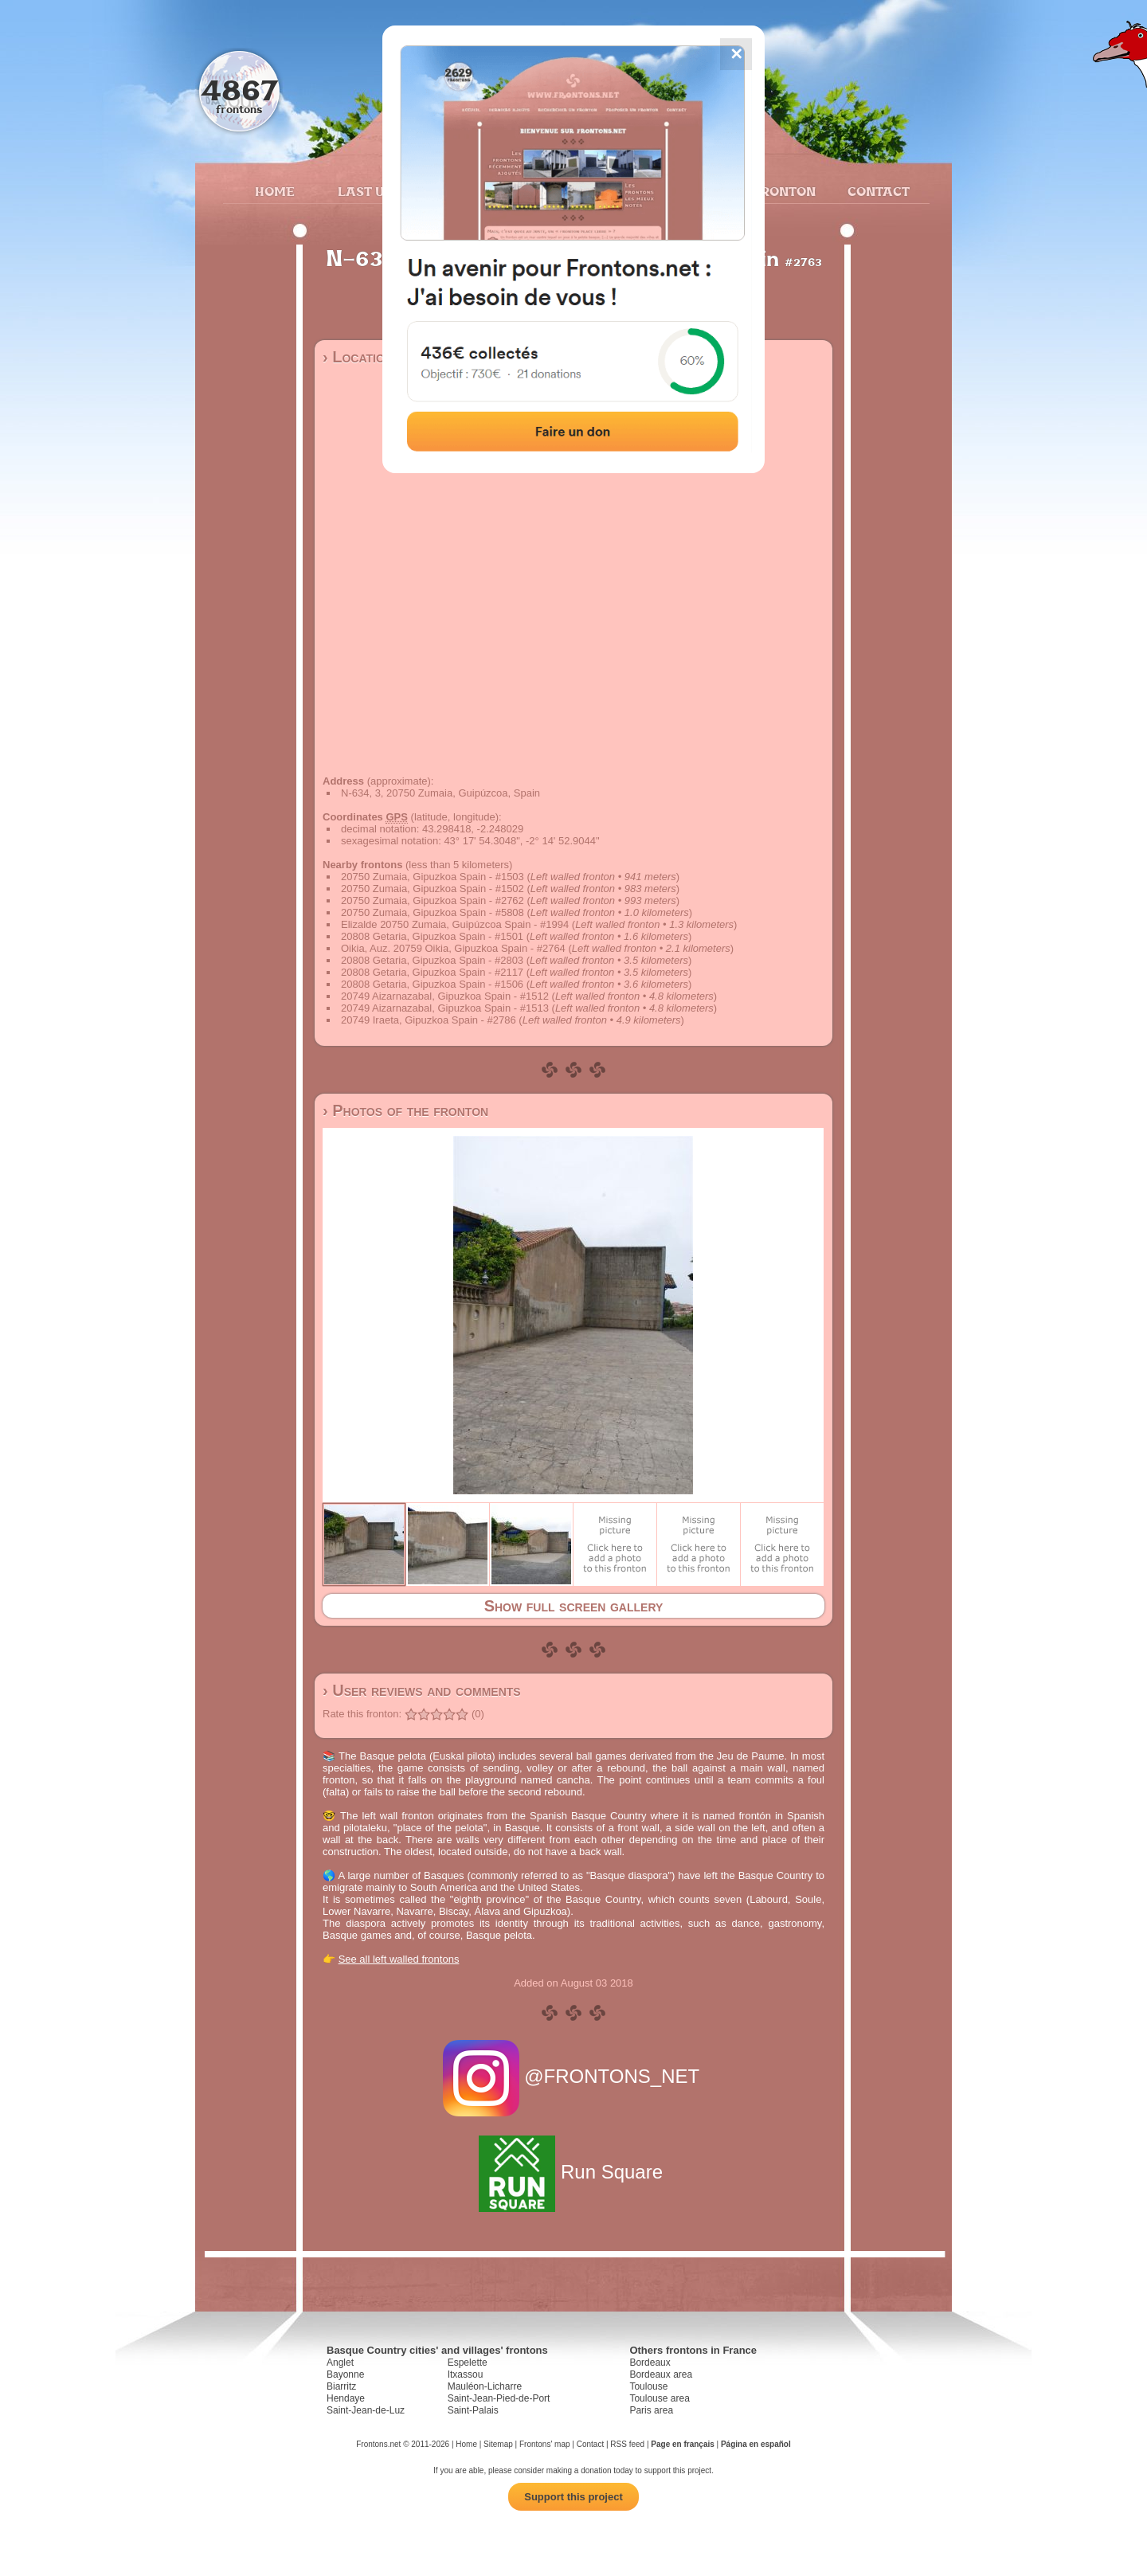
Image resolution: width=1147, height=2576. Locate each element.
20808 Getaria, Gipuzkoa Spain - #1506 (432, 984)
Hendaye (346, 2398)
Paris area (651, 2410)
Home (275, 191)
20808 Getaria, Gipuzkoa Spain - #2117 (432, 972)
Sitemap (498, 2444)
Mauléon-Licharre (485, 2386)
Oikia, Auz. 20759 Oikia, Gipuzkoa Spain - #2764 (453, 948)
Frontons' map (544, 2444)
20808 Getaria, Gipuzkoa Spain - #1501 (432, 936)
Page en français (682, 2444)
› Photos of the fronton (405, 1110)
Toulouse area (659, 2398)
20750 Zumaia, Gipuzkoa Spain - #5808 (432, 912)
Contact (877, 191)
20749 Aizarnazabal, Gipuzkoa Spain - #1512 (445, 996)
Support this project (573, 2497)
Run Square (573, 2172)
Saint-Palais (473, 2410)
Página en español (756, 2444)
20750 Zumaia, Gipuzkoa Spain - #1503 (432, 877)
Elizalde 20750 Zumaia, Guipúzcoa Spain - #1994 (455, 924)
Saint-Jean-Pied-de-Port (499, 2398)
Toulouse (648, 2386)
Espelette (467, 2362)
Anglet (340, 2362)
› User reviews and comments (422, 1690)
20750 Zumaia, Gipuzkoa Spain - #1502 (432, 889)
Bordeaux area (660, 2374)
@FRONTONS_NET (574, 2076)
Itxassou (465, 2374)
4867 (239, 89)
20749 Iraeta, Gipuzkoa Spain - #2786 (428, 1020)
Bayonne (345, 2374)
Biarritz (341, 2386)
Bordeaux (649, 2362)
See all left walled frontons (399, 1959)
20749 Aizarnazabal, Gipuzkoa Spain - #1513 (445, 1008)
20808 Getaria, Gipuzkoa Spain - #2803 (432, 960)
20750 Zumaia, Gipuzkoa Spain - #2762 (432, 900)
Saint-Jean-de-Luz (366, 2410)
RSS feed (627, 2444)
